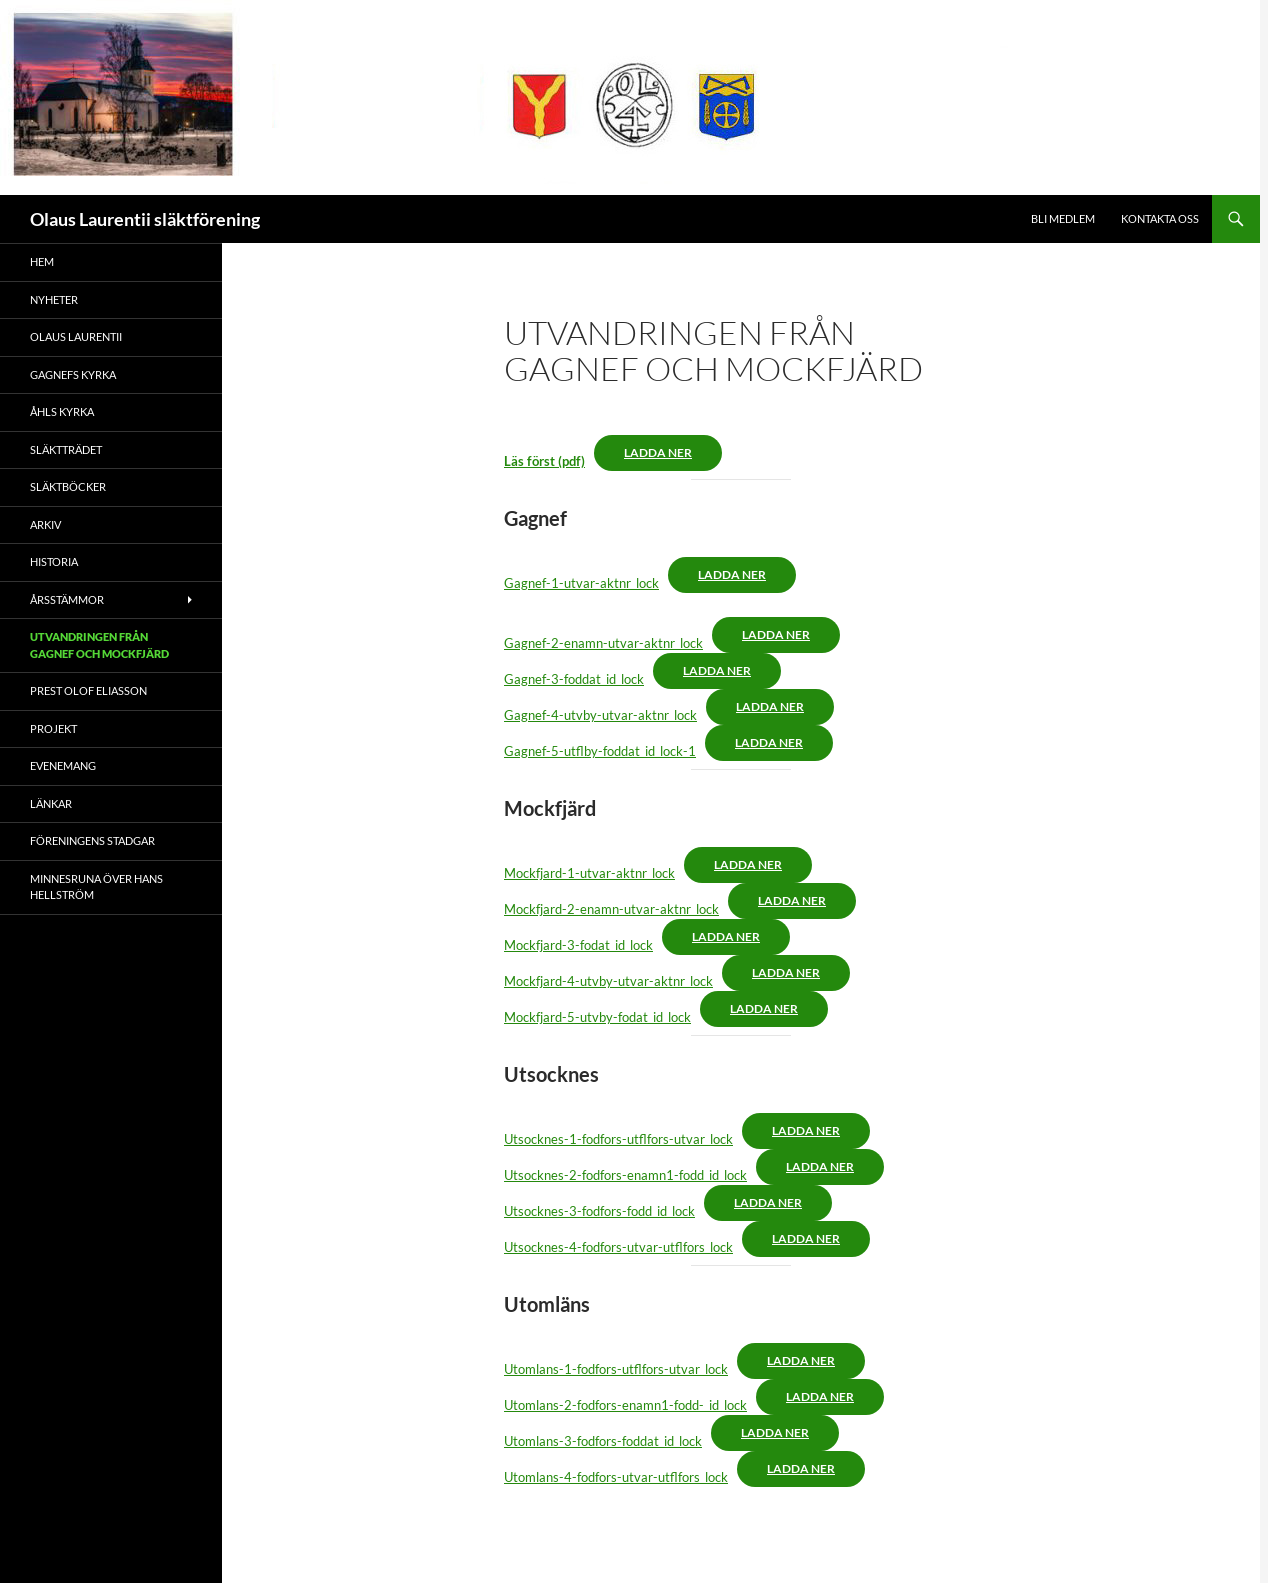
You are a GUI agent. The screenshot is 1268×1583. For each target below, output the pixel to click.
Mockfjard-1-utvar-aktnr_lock (589, 873)
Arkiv (45, 524)
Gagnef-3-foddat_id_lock (574, 679)
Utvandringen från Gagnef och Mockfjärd (99, 645)
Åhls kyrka (62, 411)
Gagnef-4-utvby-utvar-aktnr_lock (600, 715)
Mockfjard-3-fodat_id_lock (578, 945)
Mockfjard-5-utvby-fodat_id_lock (597, 1017)
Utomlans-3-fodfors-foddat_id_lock (603, 1441)
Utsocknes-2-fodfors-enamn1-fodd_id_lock (625, 1175)
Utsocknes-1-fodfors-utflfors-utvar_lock (618, 1139)
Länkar (51, 803)
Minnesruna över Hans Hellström (96, 887)
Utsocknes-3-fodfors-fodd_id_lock (599, 1211)
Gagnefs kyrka (73, 374)
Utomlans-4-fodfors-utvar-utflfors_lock (616, 1477)
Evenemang (63, 765)
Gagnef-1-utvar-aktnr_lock (581, 583)
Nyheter (54, 299)
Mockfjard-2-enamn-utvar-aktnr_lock (611, 909)
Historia (54, 561)
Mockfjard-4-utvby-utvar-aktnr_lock (608, 981)
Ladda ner (658, 452)
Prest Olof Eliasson (88, 690)
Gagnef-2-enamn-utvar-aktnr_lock (603, 643)
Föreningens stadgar (92, 840)
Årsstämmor (67, 599)
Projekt (53, 728)
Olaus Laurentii (76, 336)
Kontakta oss (1160, 218)
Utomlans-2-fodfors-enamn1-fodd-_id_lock (625, 1405)
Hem (42, 261)
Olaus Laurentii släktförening (145, 219)
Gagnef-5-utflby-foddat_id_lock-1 (600, 751)
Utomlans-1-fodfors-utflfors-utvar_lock (616, 1369)
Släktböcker (68, 486)
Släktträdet (66, 449)
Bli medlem (1063, 218)
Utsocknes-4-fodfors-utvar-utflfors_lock (618, 1247)
